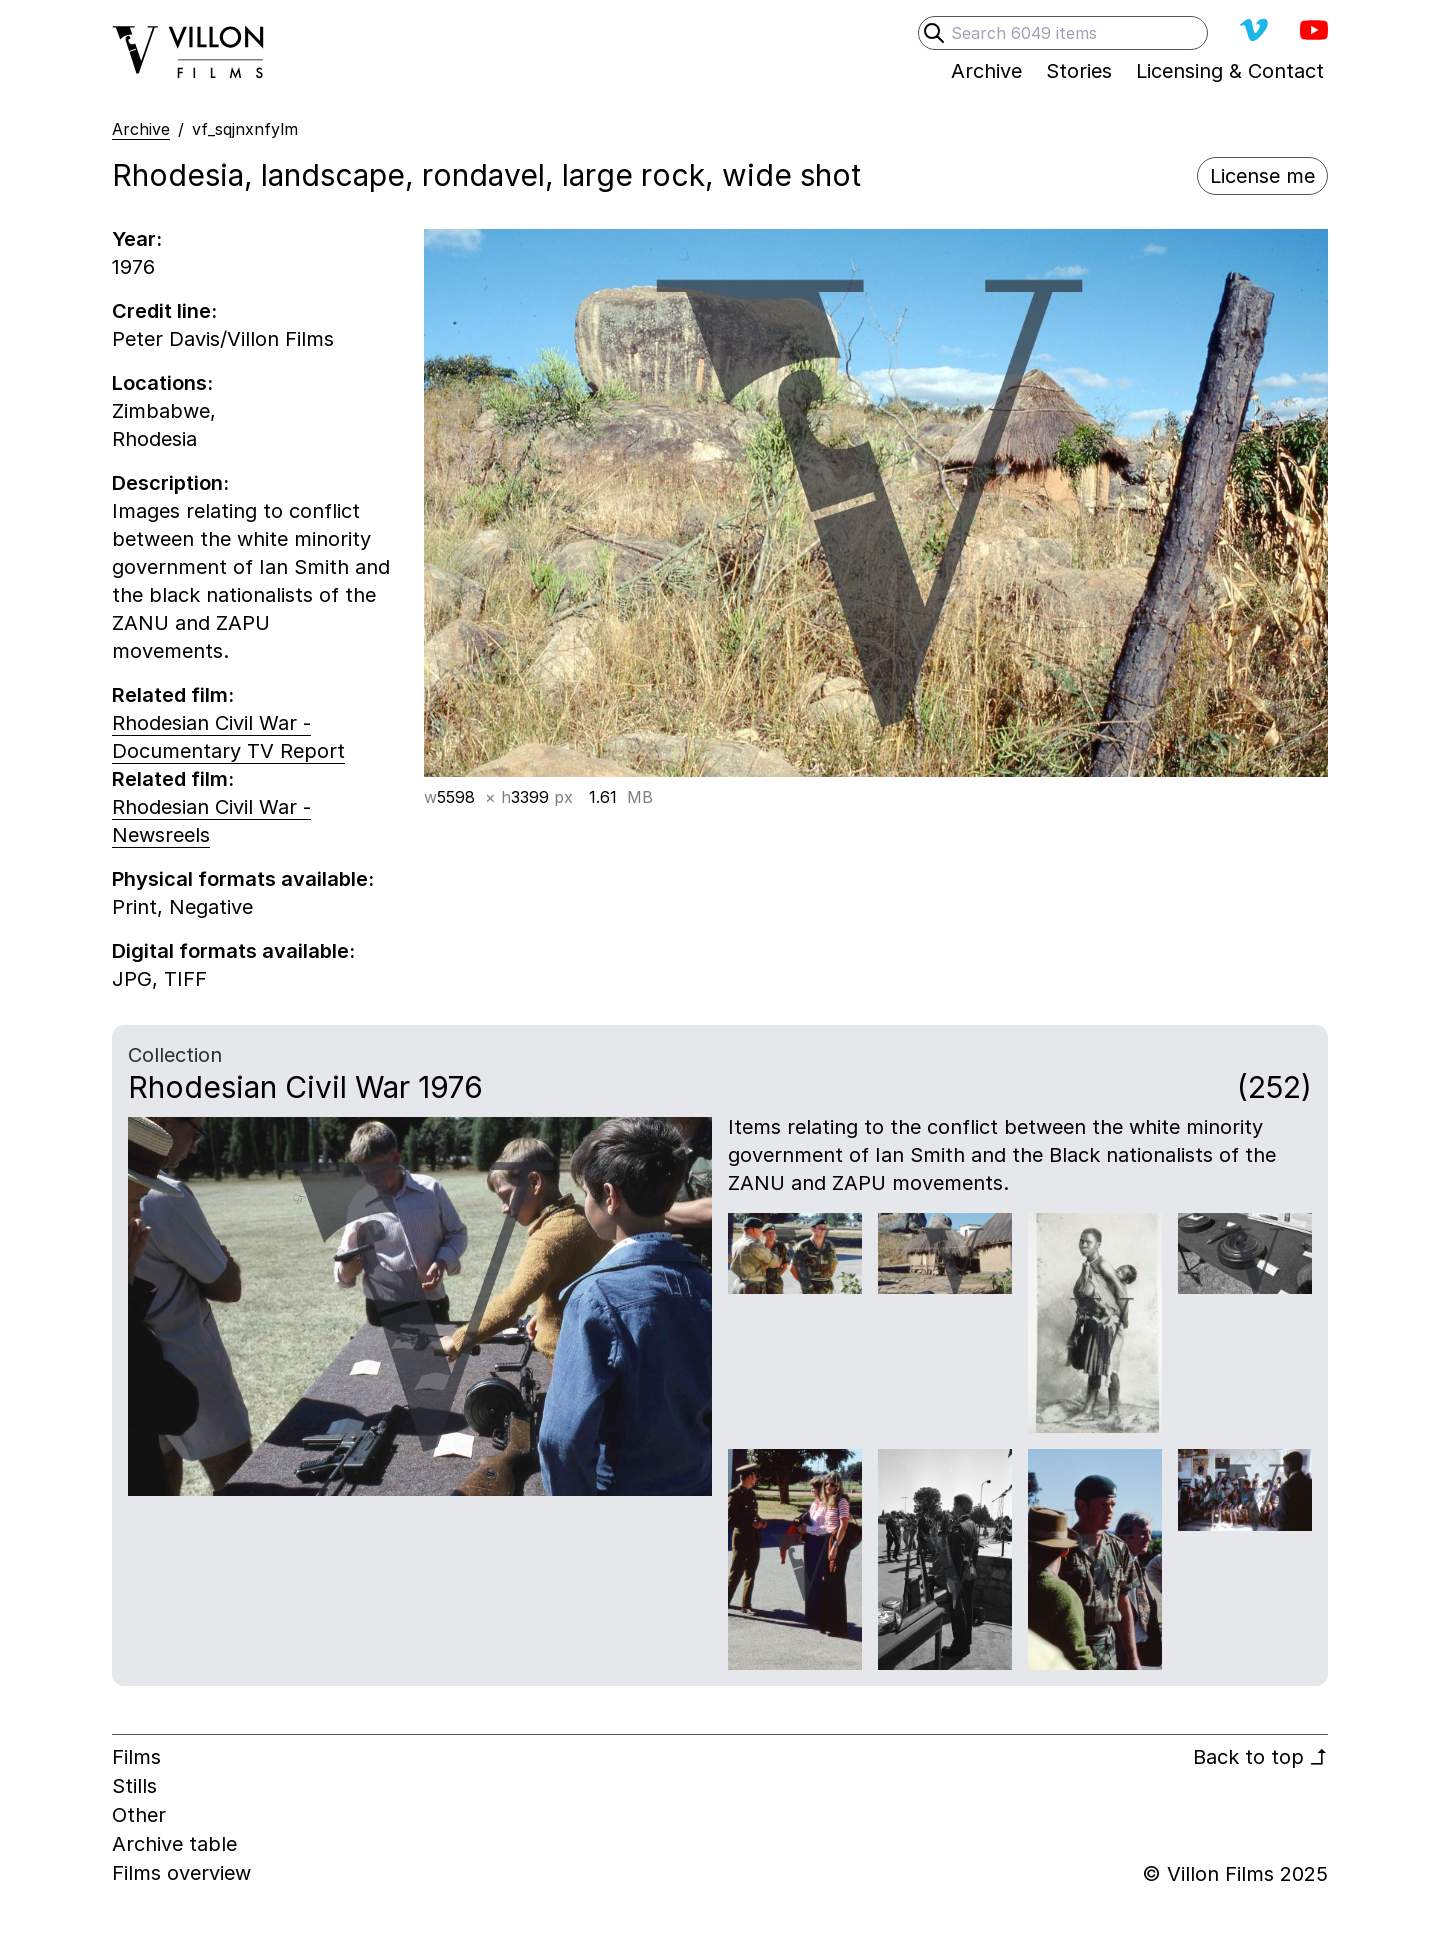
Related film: (173, 695)
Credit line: (164, 311)
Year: (137, 239)
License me (1262, 176)
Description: (170, 483)
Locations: (162, 383)
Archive (141, 129)
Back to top (1260, 1757)
